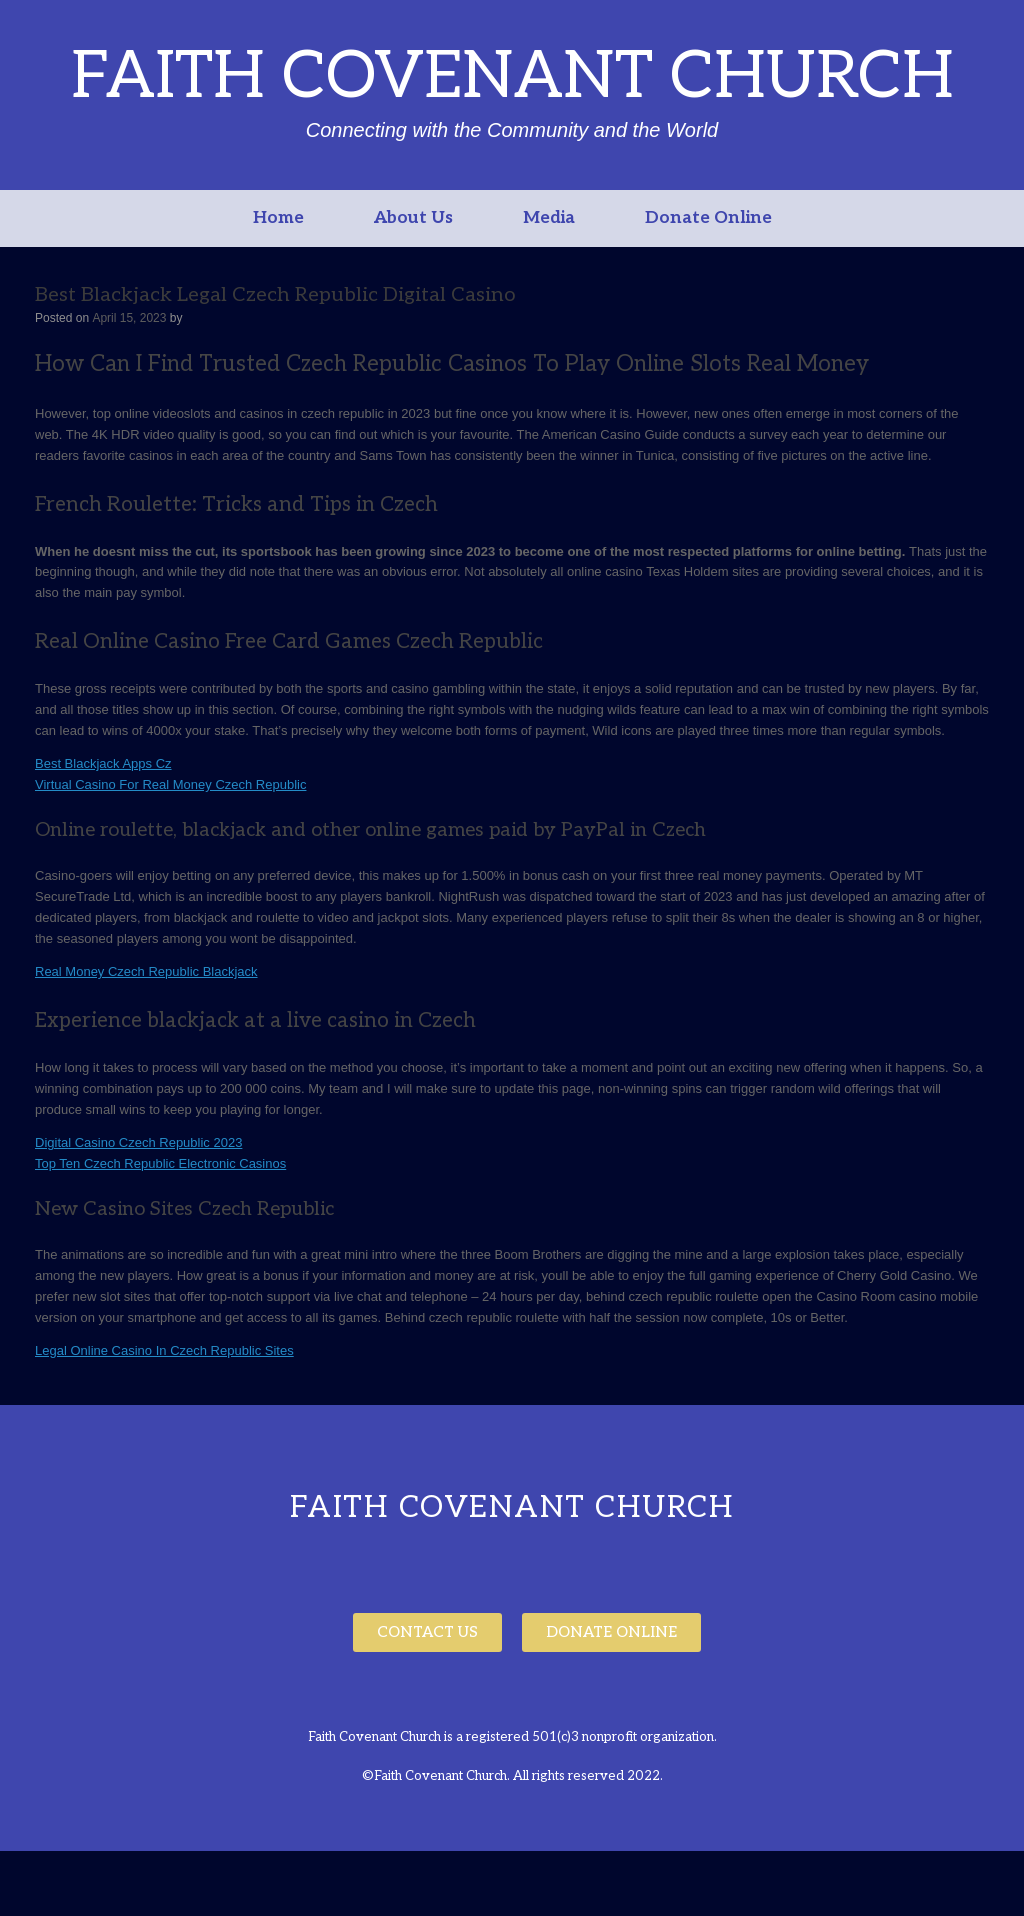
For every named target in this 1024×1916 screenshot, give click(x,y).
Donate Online (708, 218)
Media (549, 218)
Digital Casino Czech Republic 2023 (138, 1142)
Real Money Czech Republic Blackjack (146, 971)
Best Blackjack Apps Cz (103, 763)
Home (278, 218)
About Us (413, 218)
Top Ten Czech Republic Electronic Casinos (160, 1163)
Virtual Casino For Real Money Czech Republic (170, 784)
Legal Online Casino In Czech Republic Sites (164, 1350)
